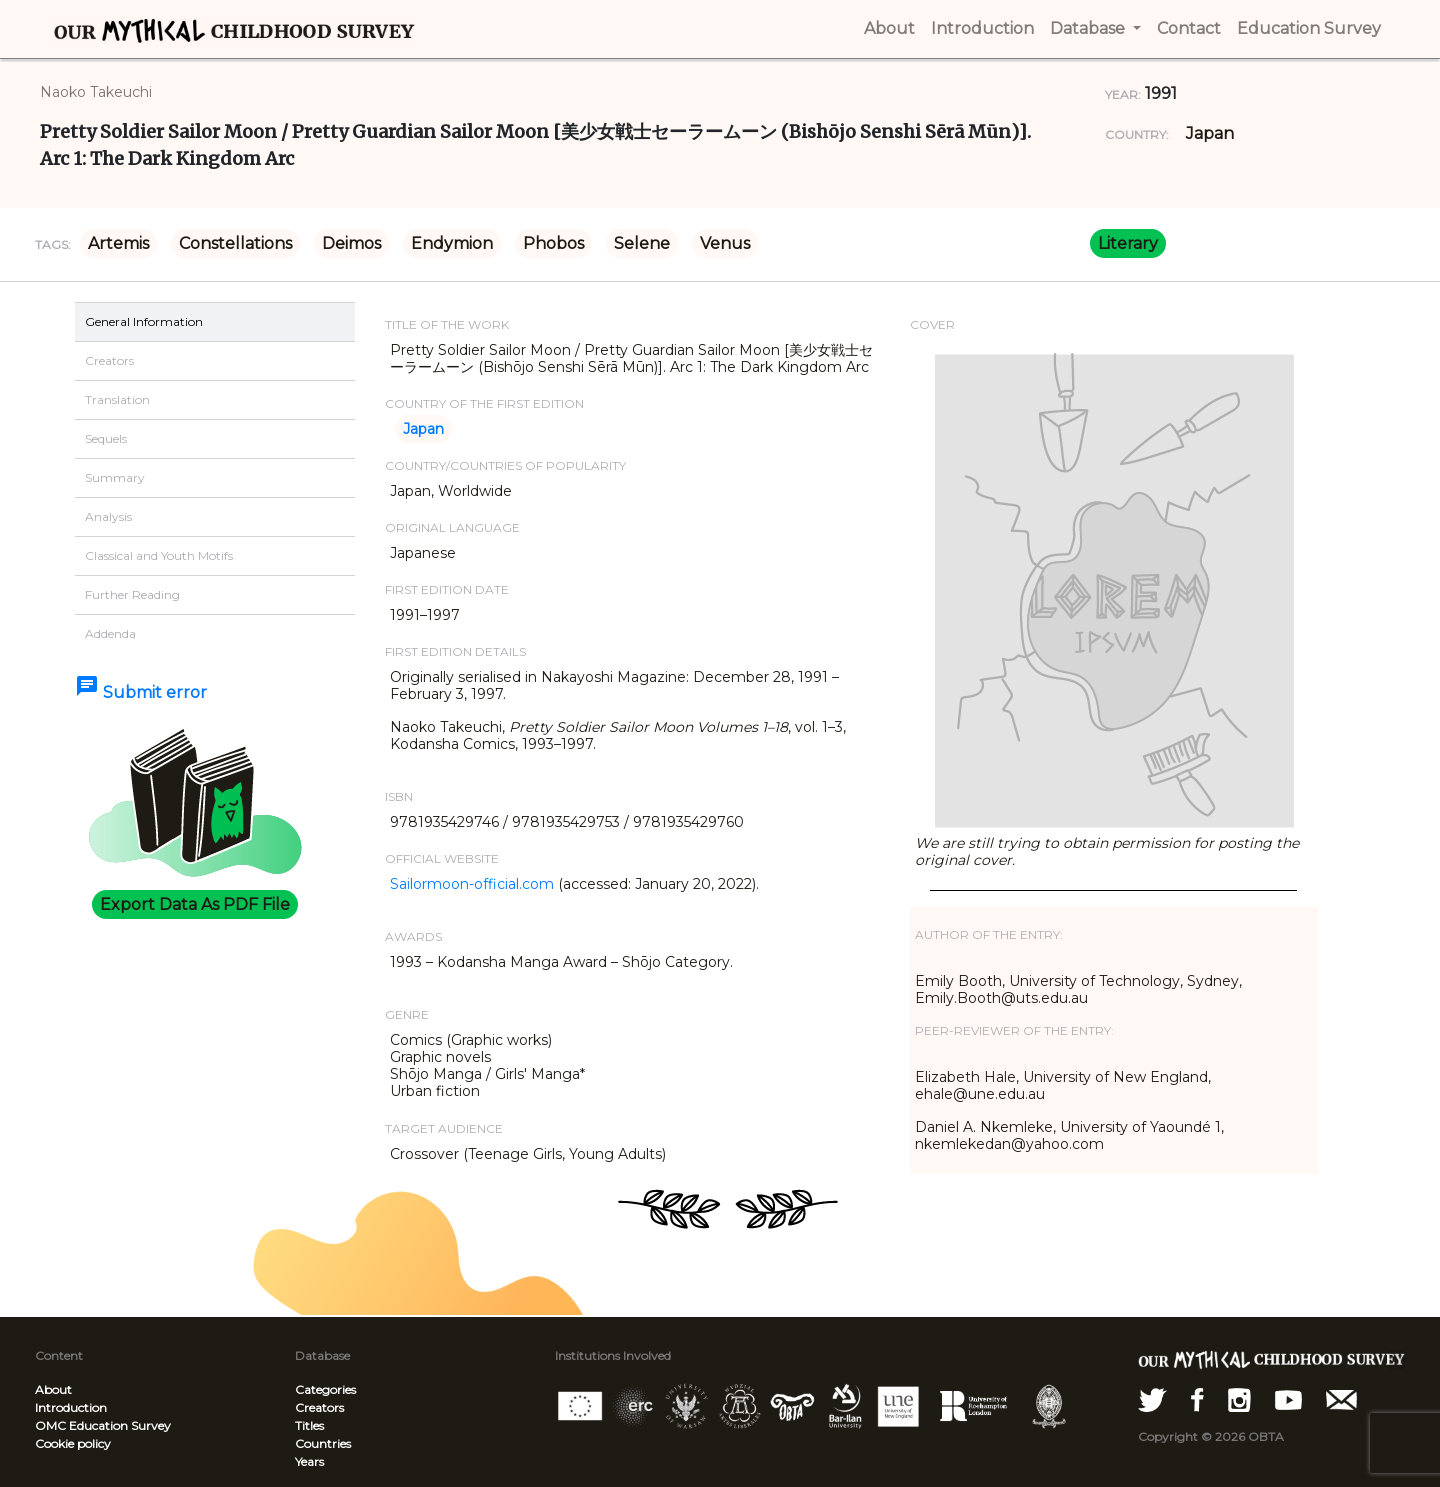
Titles (309, 1425)
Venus (725, 243)
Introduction (71, 1407)
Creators (319, 1407)
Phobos (553, 243)
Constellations (235, 243)
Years (309, 1461)
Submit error (141, 692)
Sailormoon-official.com (472, 884)
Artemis (118, 243)
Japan (1210, 133)
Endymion (452, 243)
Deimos (351, 243)
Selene (642, 243)
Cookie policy (73, 1443)
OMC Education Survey (103, 1425)
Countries (323, 1443)
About (53, 1389)
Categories (325, 1389)
